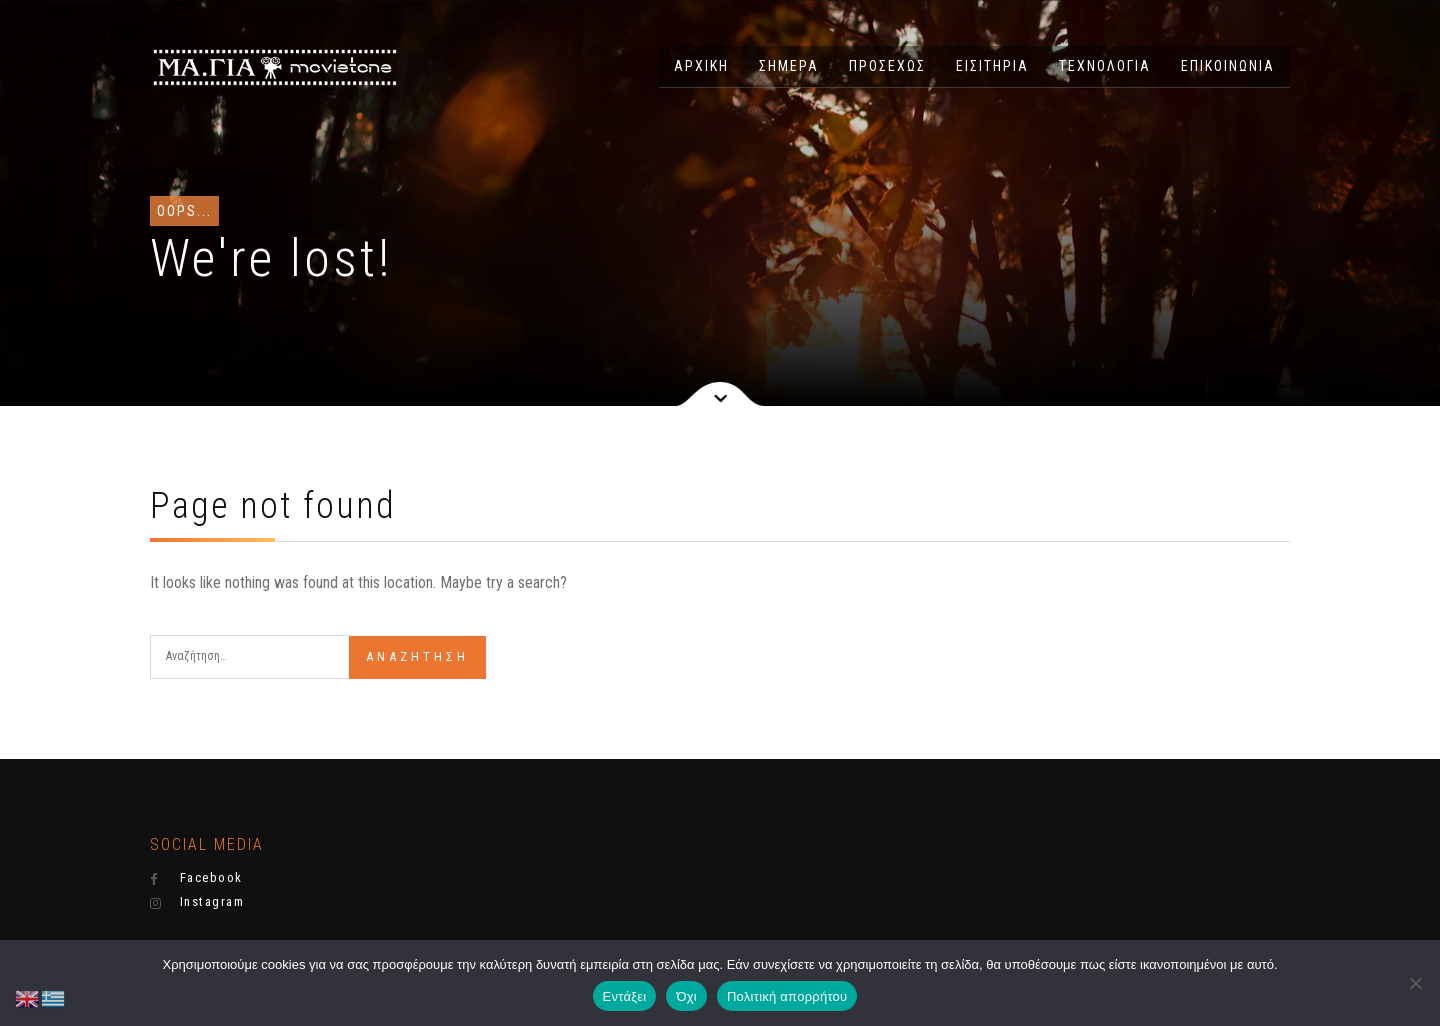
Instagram (197, 902)
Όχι (686, 996)
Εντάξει (625, 996)
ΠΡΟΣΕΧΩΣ (887, 66)
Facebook (196, 878)
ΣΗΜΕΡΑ (789, 66)
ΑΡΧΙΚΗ (701, 66)
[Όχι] (1415, 983)
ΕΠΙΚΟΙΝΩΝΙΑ (1228, 66)
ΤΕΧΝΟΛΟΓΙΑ (1105, 66)
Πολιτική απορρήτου (787, 996)
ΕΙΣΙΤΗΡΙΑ (992, 66)
